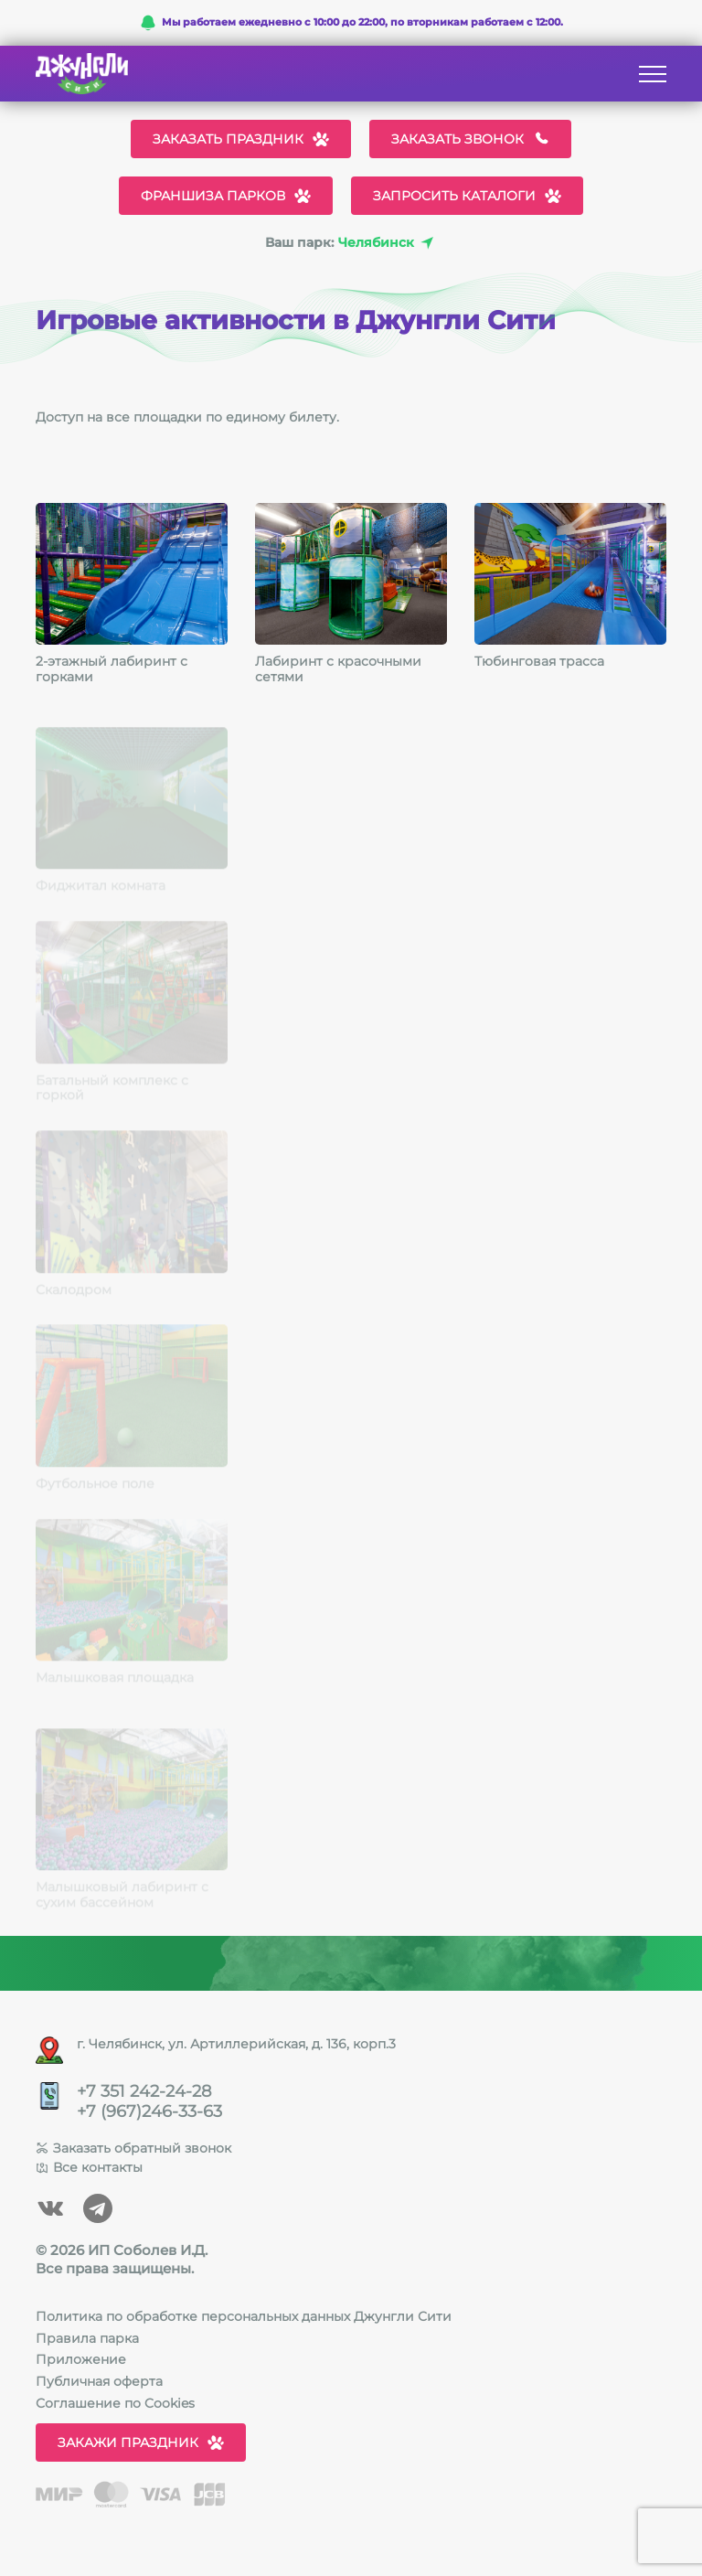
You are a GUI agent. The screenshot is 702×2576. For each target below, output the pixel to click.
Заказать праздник (241, 139)
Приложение (81, 2359)
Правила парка (87, 2338)
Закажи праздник (141, 2442)
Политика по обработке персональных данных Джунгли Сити (244, 2316)
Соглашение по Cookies (115, 2403)
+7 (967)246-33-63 (149, 2112)
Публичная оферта (99, 2381)
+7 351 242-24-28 (144, 2091)
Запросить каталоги (467, 195)
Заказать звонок (470, 139)
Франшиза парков (226, 195)
